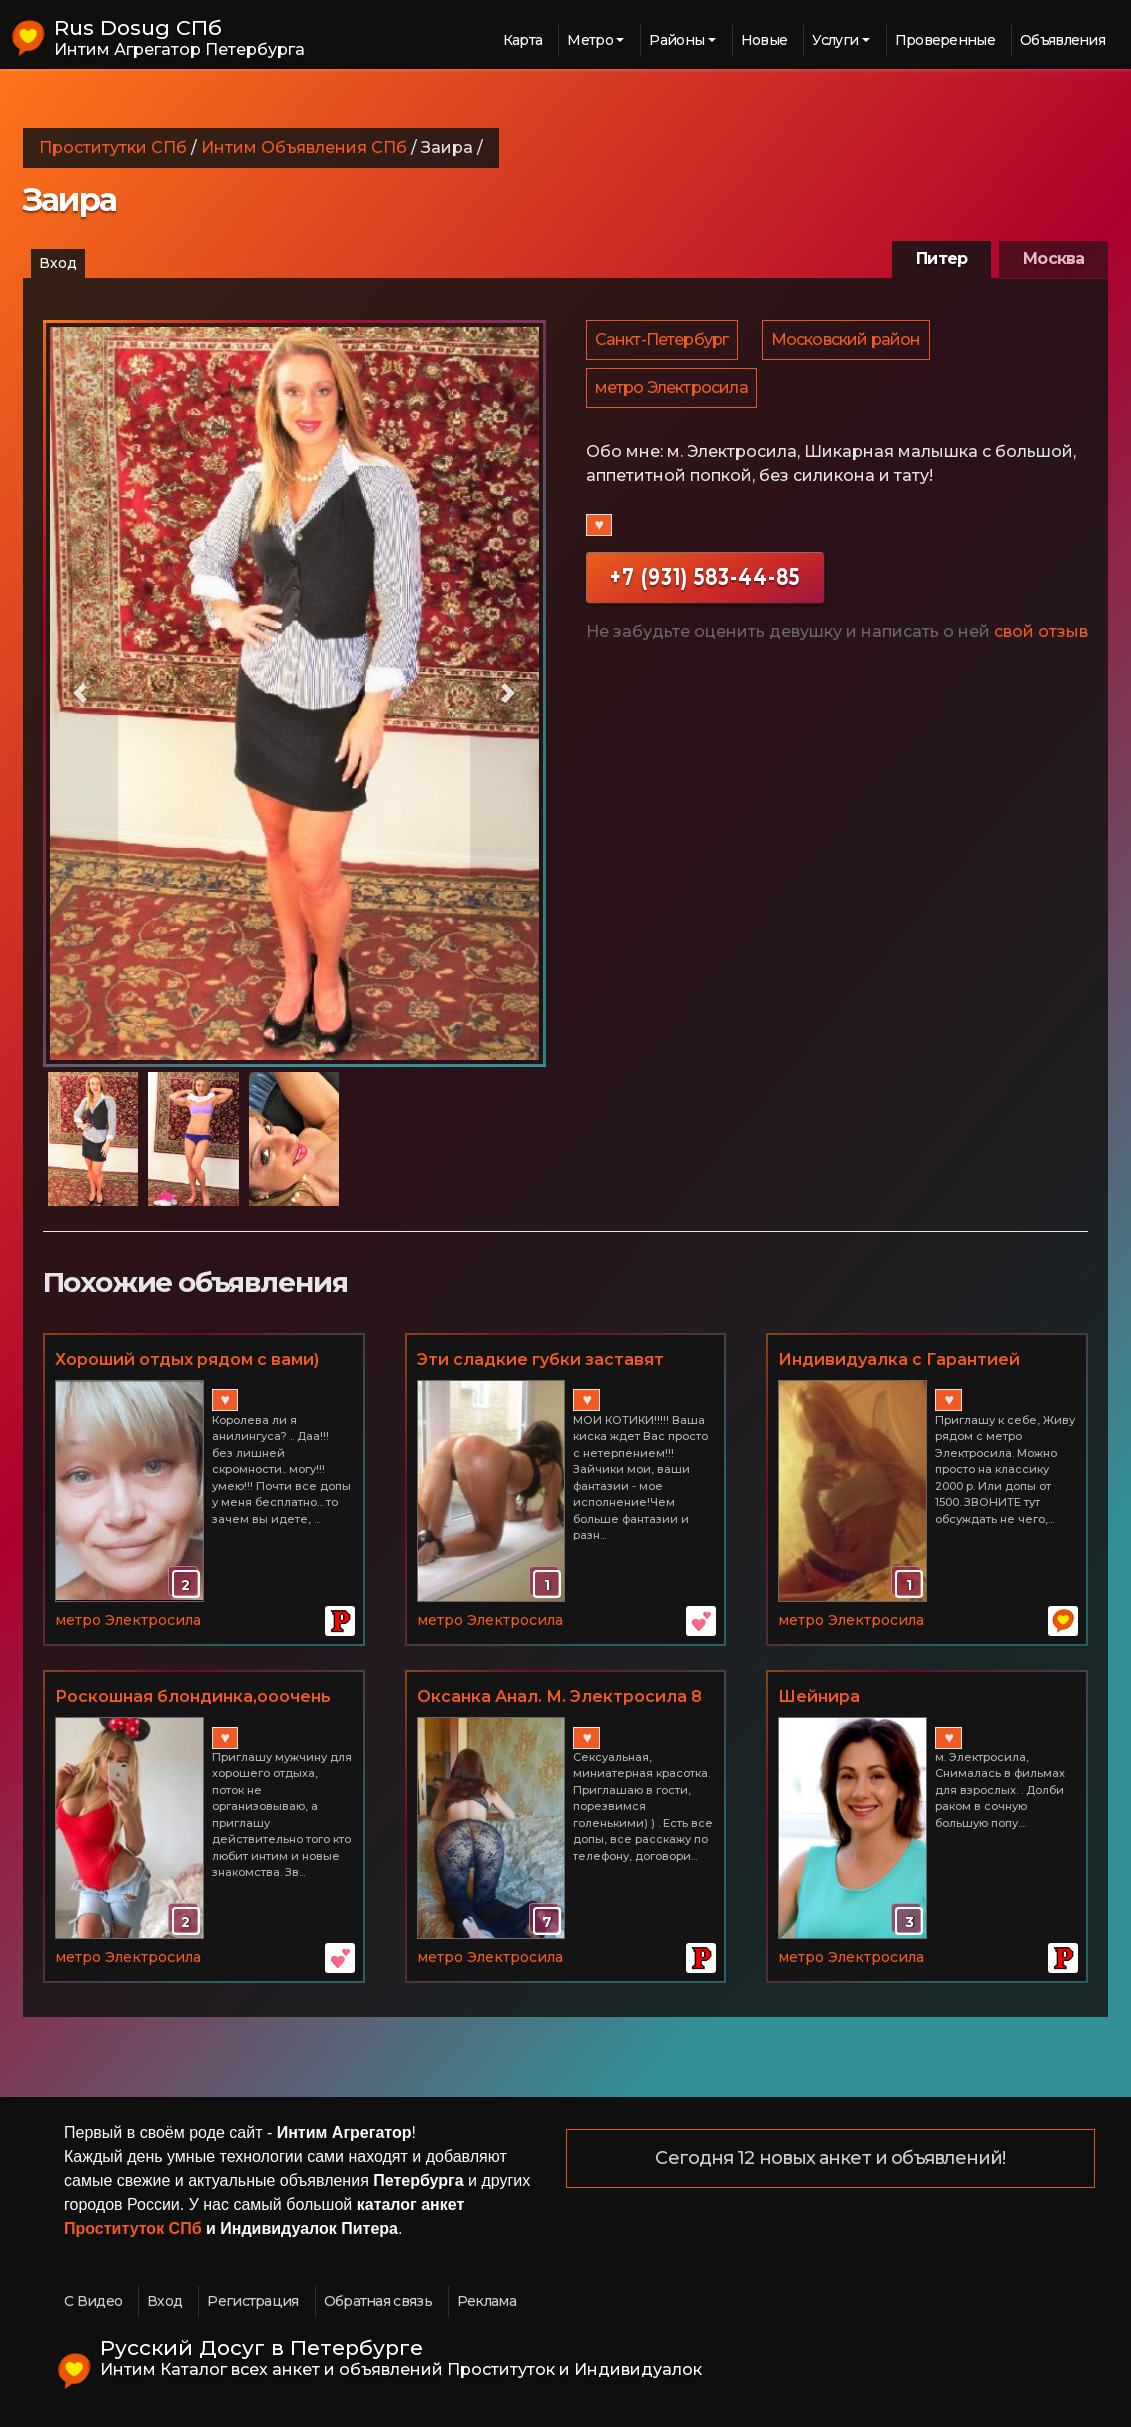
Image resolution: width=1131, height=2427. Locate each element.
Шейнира (819, 1696)
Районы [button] (676, 40)
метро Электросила (672, 393)
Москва (1053, 258)
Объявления (1062, 40)
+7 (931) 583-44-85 (705, 584)
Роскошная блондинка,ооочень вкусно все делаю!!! (193, 1698)
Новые (764, 40)
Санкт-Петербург (663, 341)
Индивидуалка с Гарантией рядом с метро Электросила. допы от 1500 (905, 1361)
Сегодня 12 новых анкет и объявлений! (830, 2159)
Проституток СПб (133, 2228)
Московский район (849, 341)
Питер (941, 258)
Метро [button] (590, 40)
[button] (80, 693)
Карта (523, 40)
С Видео (93, 2301)
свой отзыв (1041, 639)
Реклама (486, 2301)
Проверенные (945, 40)
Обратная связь (378, 2301)
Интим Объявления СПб (304, 147)
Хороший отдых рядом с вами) (187, 1359)
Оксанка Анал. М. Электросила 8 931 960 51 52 (559, 1698)
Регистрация (252, 2301)
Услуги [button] (835, 40)
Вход (58, 263)
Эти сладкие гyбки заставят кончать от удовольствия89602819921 (540, 1361)
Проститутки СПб (113, 147)
